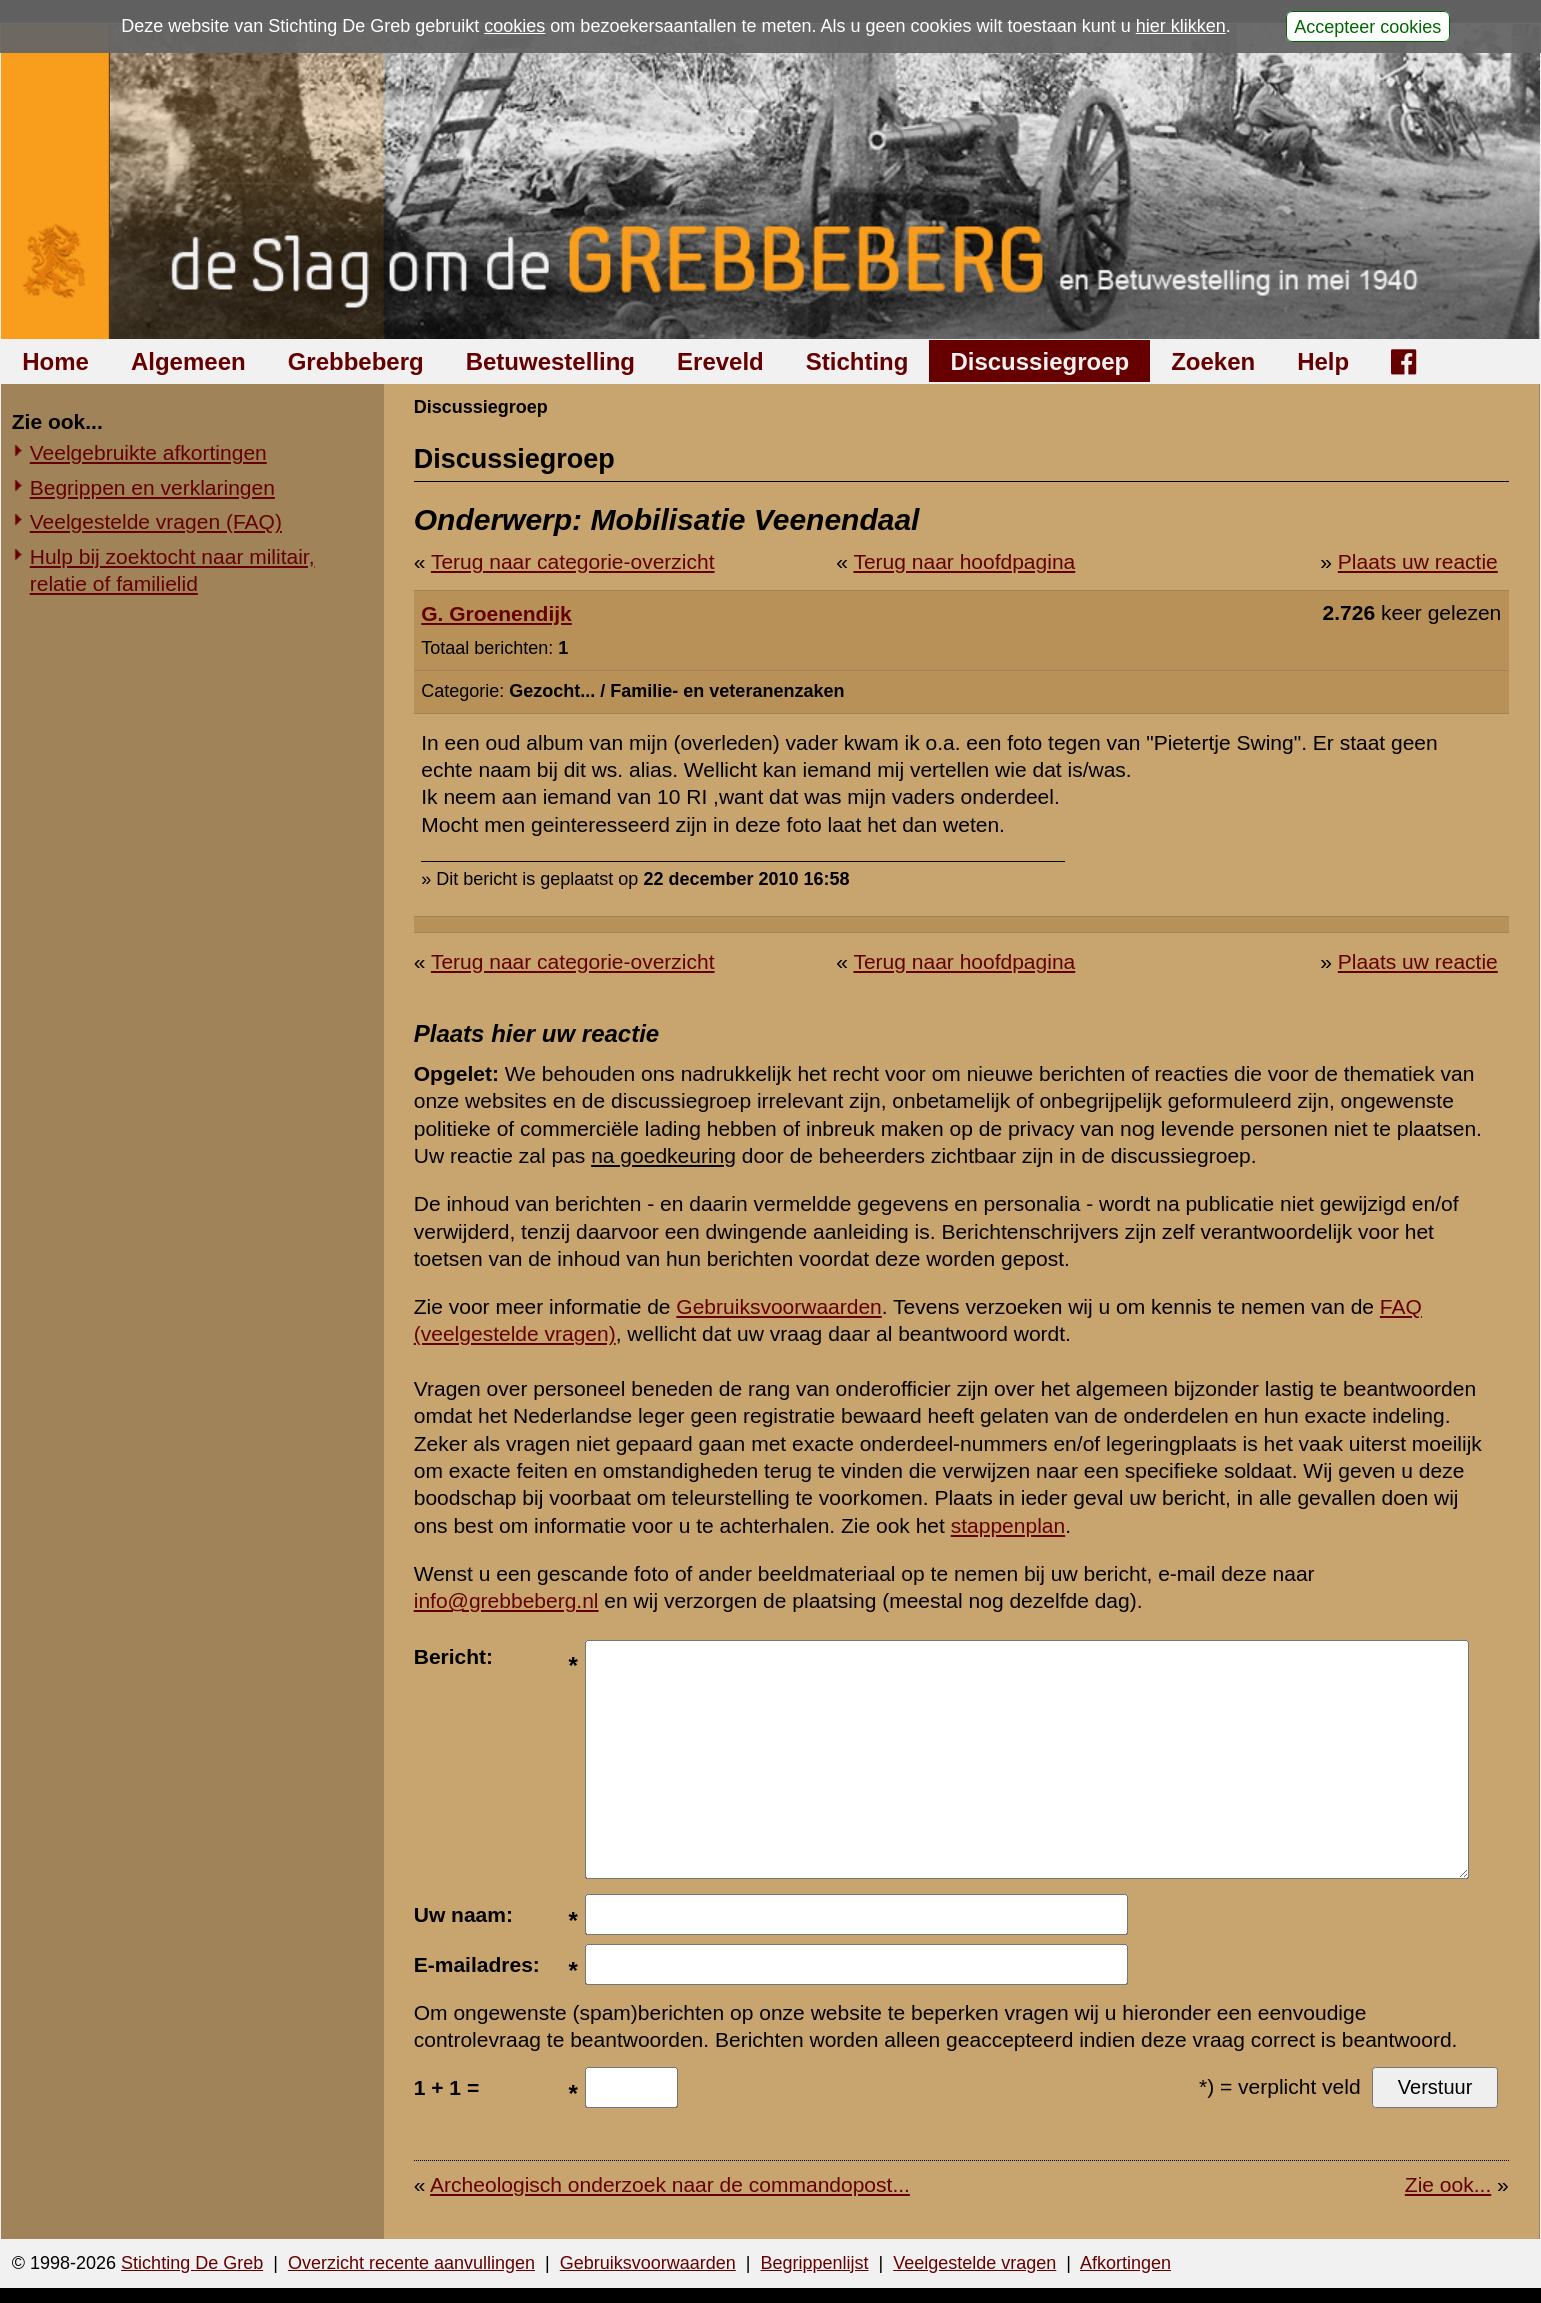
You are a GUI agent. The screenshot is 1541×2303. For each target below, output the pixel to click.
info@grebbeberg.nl (506, 1600)
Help (1323, 361)
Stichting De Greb (192, 2263)
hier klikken (1181, 26)
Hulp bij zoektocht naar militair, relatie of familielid (172, 570)
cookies (514, 26)
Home (55, 361)
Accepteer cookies (1367, 26)
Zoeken (1213, 361)
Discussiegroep (1039, 361)
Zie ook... (1448, 2184)
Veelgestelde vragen (974, 2263)
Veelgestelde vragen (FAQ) (156, 521)
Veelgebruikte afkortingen (148, 452)
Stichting (857, 361)
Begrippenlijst (814, 2263)
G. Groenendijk (496, 613)
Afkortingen (1125, 2263)
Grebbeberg (356, 361)
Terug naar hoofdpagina (964, 561)
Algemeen (188, 361)
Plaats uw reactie (1418, 561)
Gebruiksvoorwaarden (778, 1306)
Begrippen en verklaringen (152, 487)
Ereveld (720, 361)
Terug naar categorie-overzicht (573, 561)
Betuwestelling (550, 361)
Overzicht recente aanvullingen (411, 2263)
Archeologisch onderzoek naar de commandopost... (670, 2184)
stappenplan (1008, 1525)
